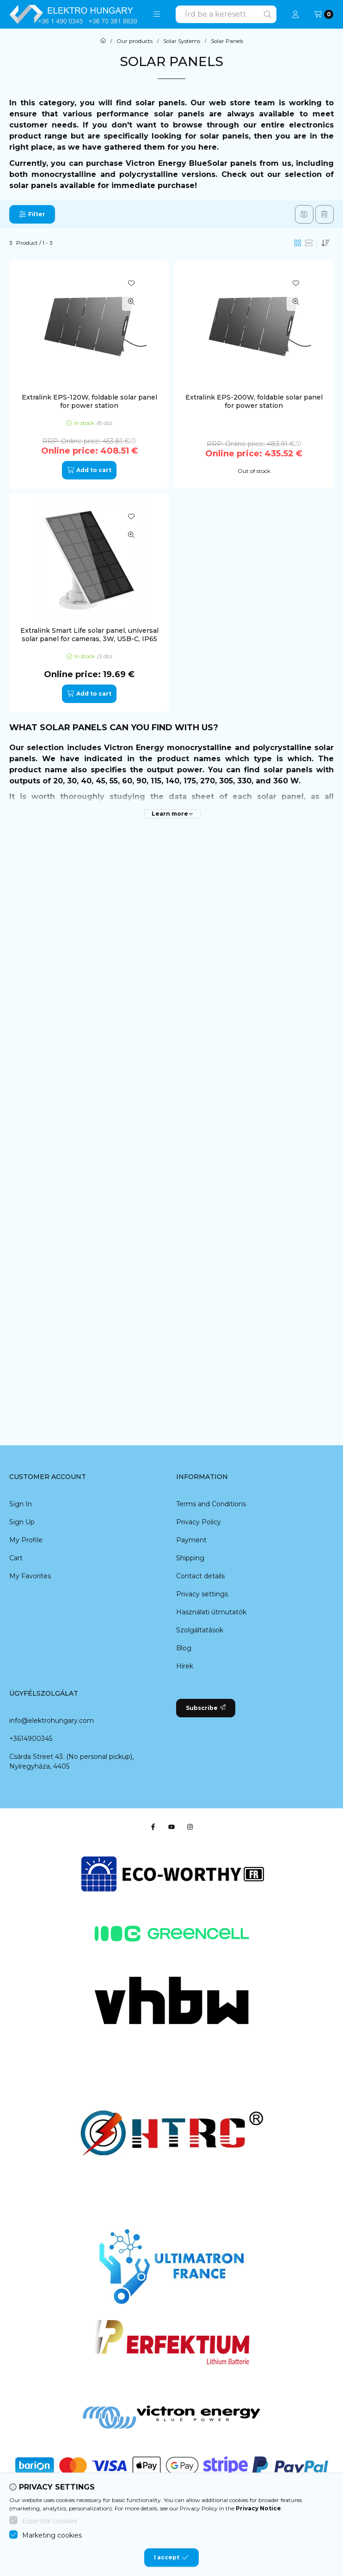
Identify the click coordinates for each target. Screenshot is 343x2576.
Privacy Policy (198, 1522)
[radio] (308, 243)
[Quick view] (131, 301)
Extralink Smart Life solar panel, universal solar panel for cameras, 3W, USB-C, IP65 (89, 634)
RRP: (89, 441)
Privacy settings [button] (202, 1594)
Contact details (200, 1576)
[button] (156, 14)
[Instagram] (190, 1827)
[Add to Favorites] (131, 283)
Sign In (20, 1504)
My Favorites (30, 1576)
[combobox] (226, 14)
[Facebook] (153, 1827)
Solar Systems (181, 41)
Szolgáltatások (199, 1630)
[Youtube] (171, 1827)
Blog (183, 1648)
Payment (191, 1540)
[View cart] (324, 14)
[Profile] (295, 14)
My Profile (26, 1540)
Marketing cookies (52, 2559)
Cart (16, 1558)
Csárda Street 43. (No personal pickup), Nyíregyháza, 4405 (71, 1761)
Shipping (190, 1558)
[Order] (325, 243)
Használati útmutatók (211, 1612)
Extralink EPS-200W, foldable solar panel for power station (254, 401)
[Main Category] (103, 41)
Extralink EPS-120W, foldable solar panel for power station (89, 401)
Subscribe (206, 1707)
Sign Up (22, 1522)
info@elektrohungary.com (51, 1720)
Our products (134, 41)
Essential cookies (49, 2545)
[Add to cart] (89, 470)
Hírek (184, 1666)
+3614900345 (30, 1738)
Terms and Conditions (211, 1504)
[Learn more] (172, 813)
